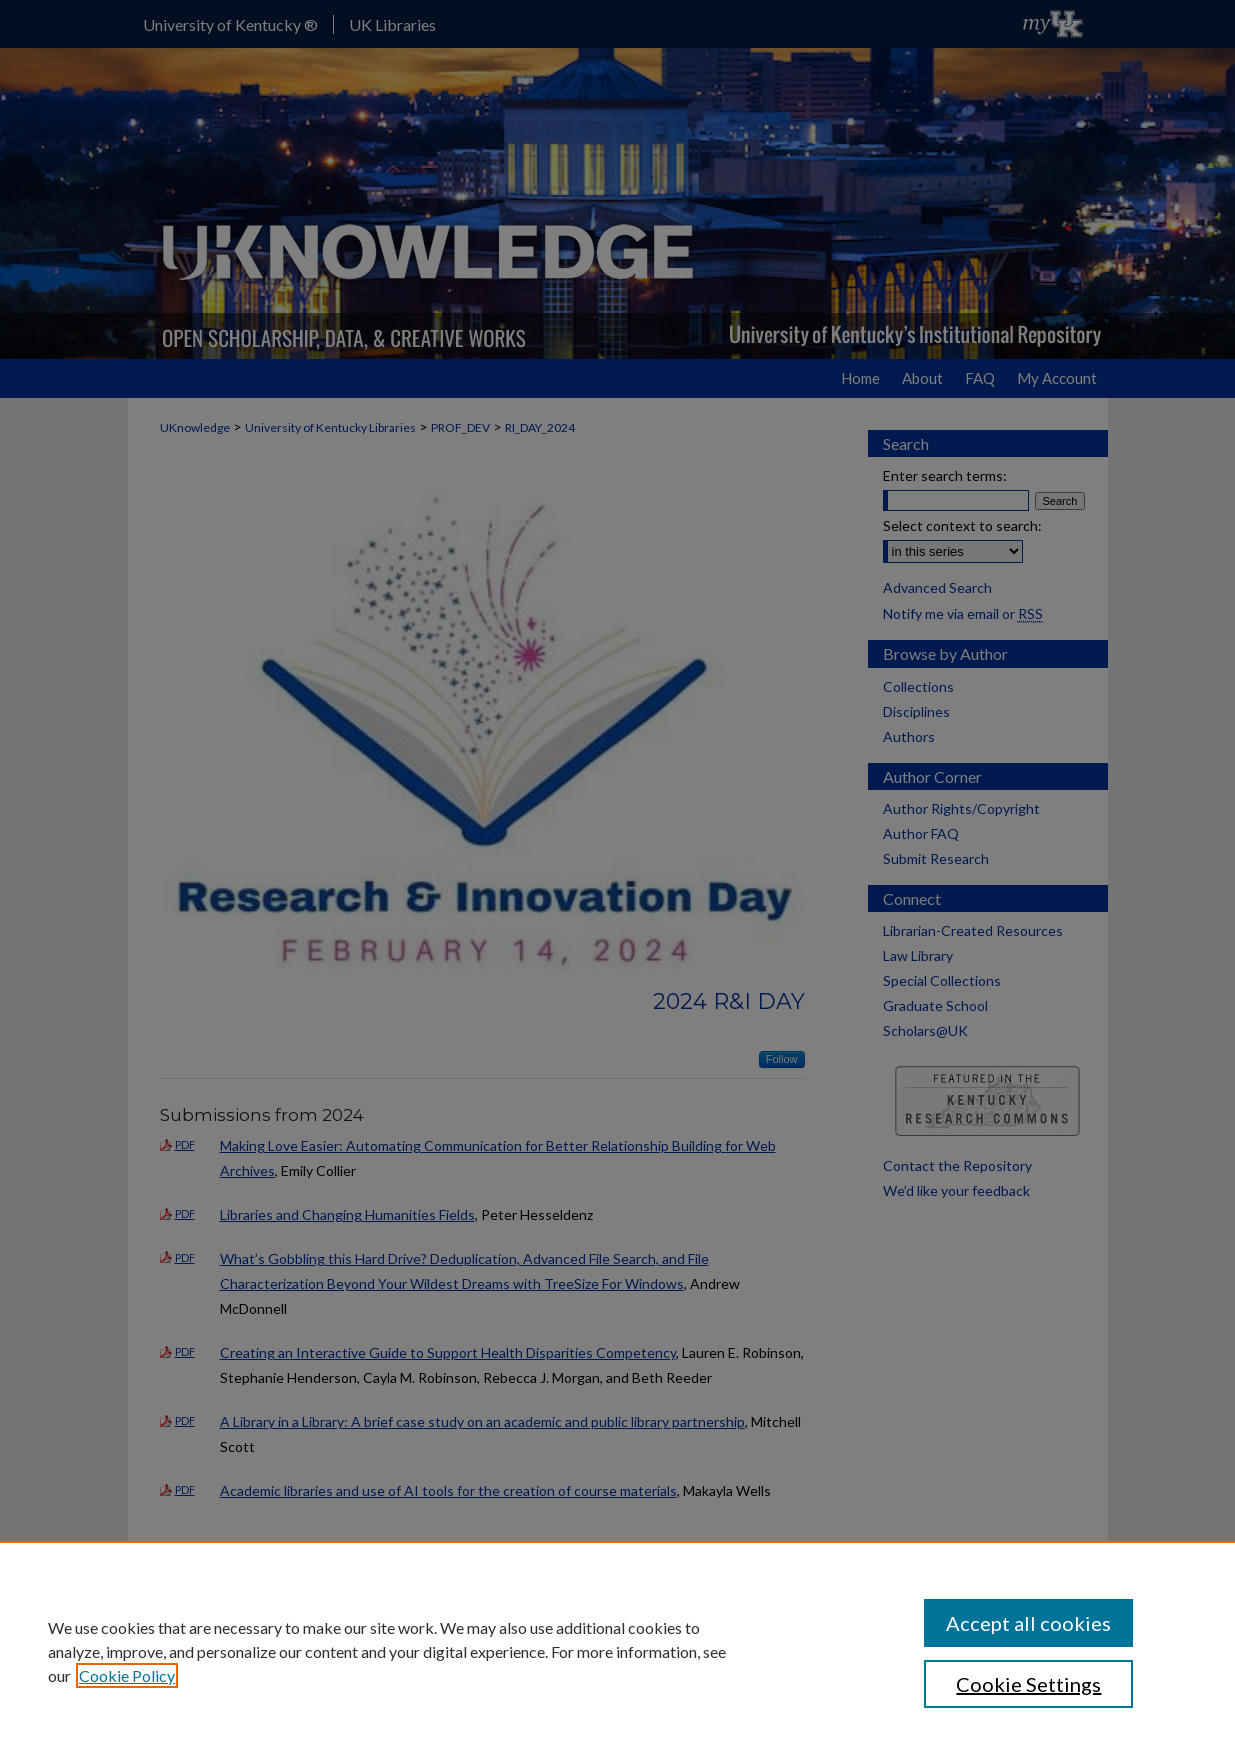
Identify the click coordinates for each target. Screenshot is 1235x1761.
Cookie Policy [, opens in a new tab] (127, 1675)
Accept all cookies (1028, 1623)
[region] (617, 1651)
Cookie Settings (1028, 1684)
